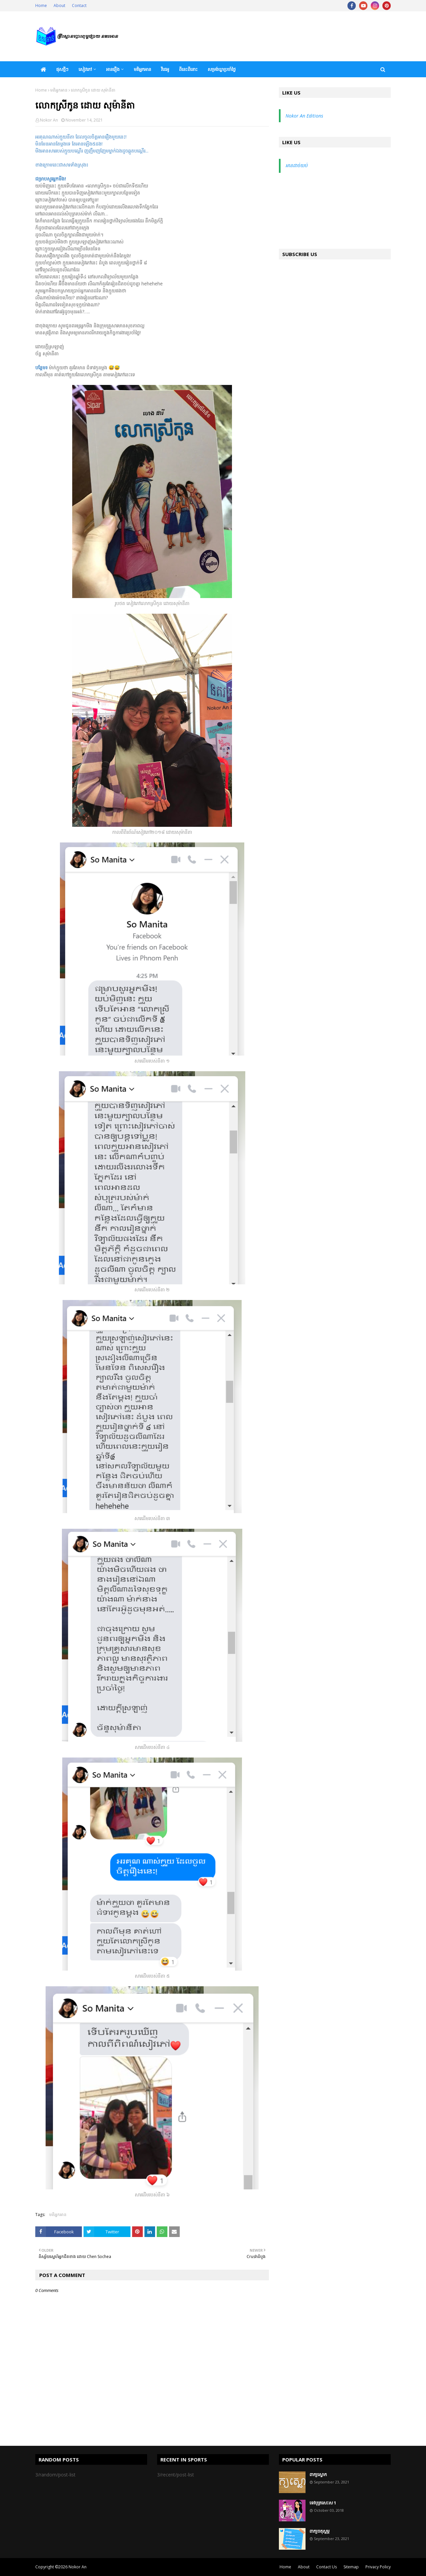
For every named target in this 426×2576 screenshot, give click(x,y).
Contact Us (326, 2567)
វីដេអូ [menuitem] (165, 69)
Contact (79, 5)
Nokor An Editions (304, 116)
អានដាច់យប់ (297, 165)
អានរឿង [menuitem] (112, 69)
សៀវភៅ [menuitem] (85, 69)
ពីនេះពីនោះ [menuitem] (188, 69)
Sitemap (351, 2567)
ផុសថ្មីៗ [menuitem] (62, 69)
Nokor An (49, 120)
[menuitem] (43, 69)
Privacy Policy (378, 2567)
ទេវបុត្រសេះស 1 (323, 2503)
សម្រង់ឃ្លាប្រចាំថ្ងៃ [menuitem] (222, 69)
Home (41, 5)
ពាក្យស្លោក (318, 2474)
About (59, 5)
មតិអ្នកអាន (59, 90)
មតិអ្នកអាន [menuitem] (142, 69)
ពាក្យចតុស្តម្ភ (319, 2531)
